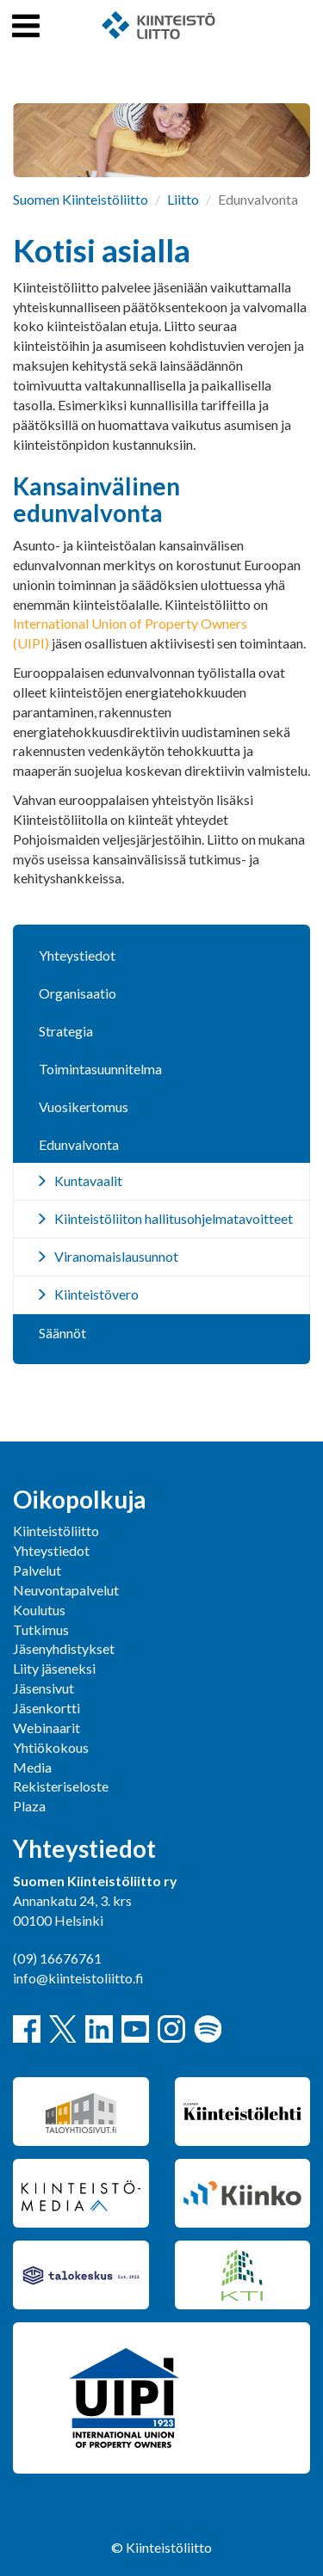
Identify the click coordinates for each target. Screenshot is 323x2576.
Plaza (29, 1806)
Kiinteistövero (96, 1294)
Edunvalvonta (79, 1144)
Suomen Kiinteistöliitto (80, 199)
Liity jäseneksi (54, 1668)
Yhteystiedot (77, 955)
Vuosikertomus (83, 1106)
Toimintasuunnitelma (100, 1069)
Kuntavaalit (88, 1180)
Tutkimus (41, 1629)
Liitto (183, 199)
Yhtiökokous (51, 1747)
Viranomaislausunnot (116, 1256)
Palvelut (37, 1570)
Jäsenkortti (46, 1708)
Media (32, 1767)
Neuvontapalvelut (66, 1590)
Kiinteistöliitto (56, 1530)
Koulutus (39, 1610)
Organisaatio (77, 993)
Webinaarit (46, 1727)
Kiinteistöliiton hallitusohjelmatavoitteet (173, 1218)
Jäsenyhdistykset (64, 1648)
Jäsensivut (43, 1688)
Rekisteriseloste (61, 1786)
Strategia (66, 1031)
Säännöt (62, 1333)
